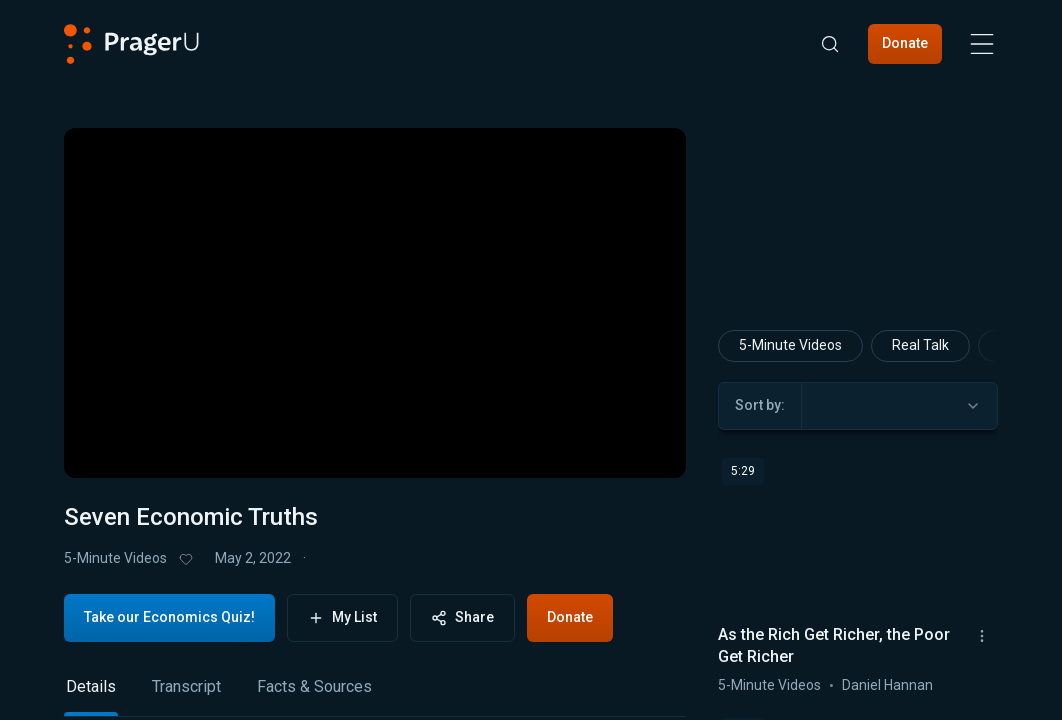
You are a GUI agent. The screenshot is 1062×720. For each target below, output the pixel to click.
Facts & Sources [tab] (314, 686)
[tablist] (375, 695)
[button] (104, 446)
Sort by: (760, 405)
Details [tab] (91, 686)
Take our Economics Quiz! (169, 617)
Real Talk (920, 345)
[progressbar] (361, 445)
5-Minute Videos (115, 558)
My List (342, 617)
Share (462, 617)
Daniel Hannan (887, 684)
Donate (905, 43)
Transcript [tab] (186, 686)
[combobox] (899, 405)
